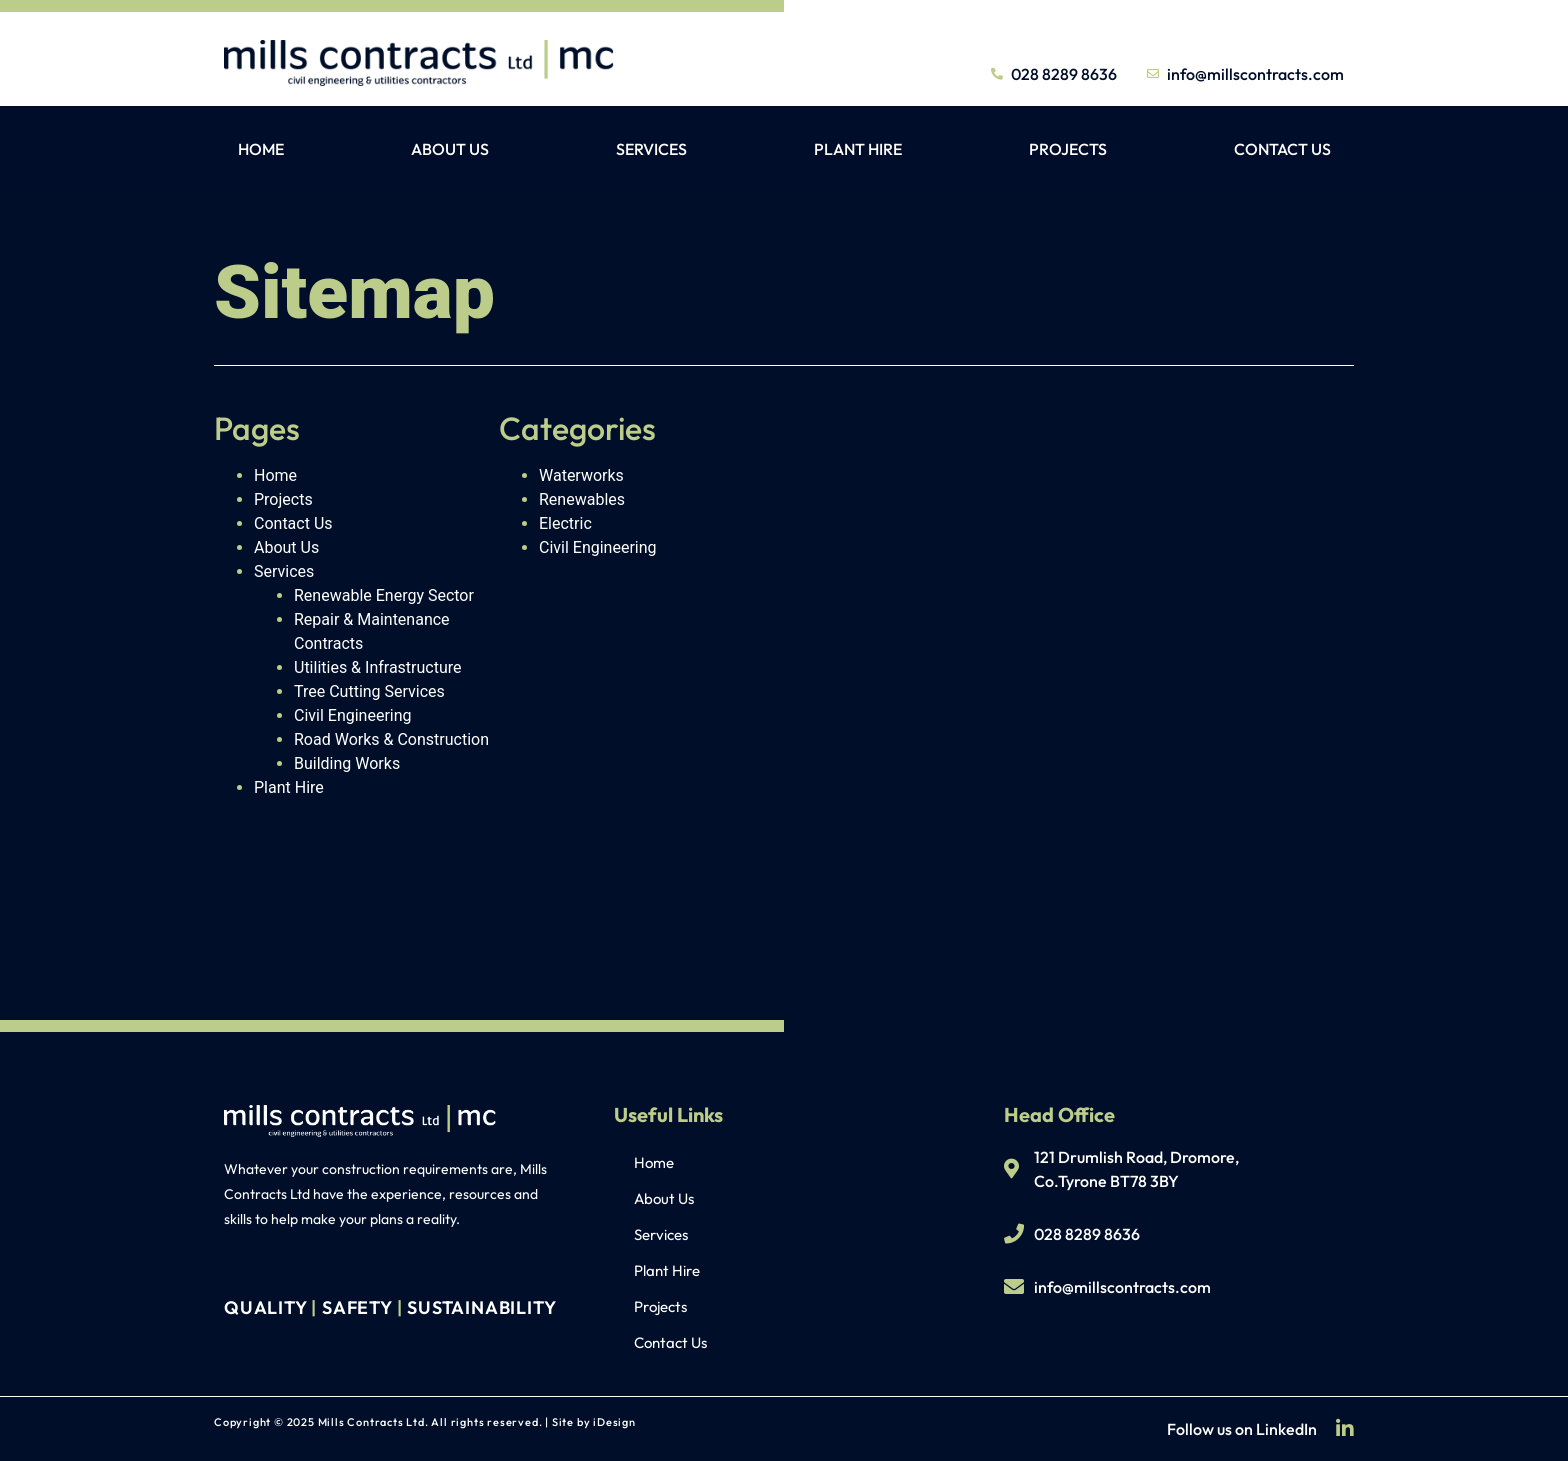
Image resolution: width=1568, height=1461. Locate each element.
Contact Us (1282, 149)
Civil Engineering (353, 715)
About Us (450, 149)
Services (651, 149)
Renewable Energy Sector (384, 595)
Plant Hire (858, 149)
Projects (1068, 149)
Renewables (582, 499)
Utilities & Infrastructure (378, 667)
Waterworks (581, 475)
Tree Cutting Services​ (369, 691)
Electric (565, 523)
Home (261, 149)
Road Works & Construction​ (391, 739)
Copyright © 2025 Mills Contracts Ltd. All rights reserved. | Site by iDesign (425, 1422)
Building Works (347, 763)
